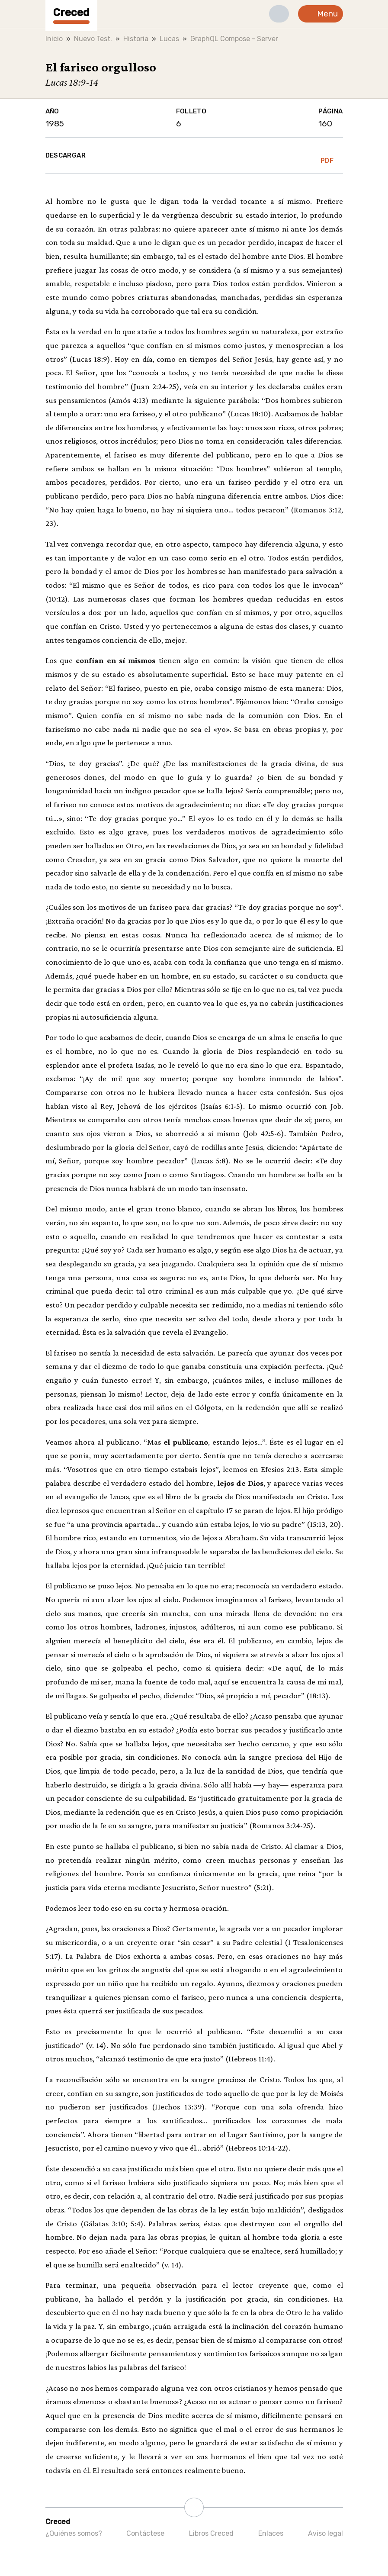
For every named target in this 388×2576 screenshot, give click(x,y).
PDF (327, 155)
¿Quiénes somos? (73, 2533)
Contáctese (145, 2533)
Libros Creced (211, 2533)
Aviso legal (325, 2533)
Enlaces (270, 2533)
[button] (279, 14)
